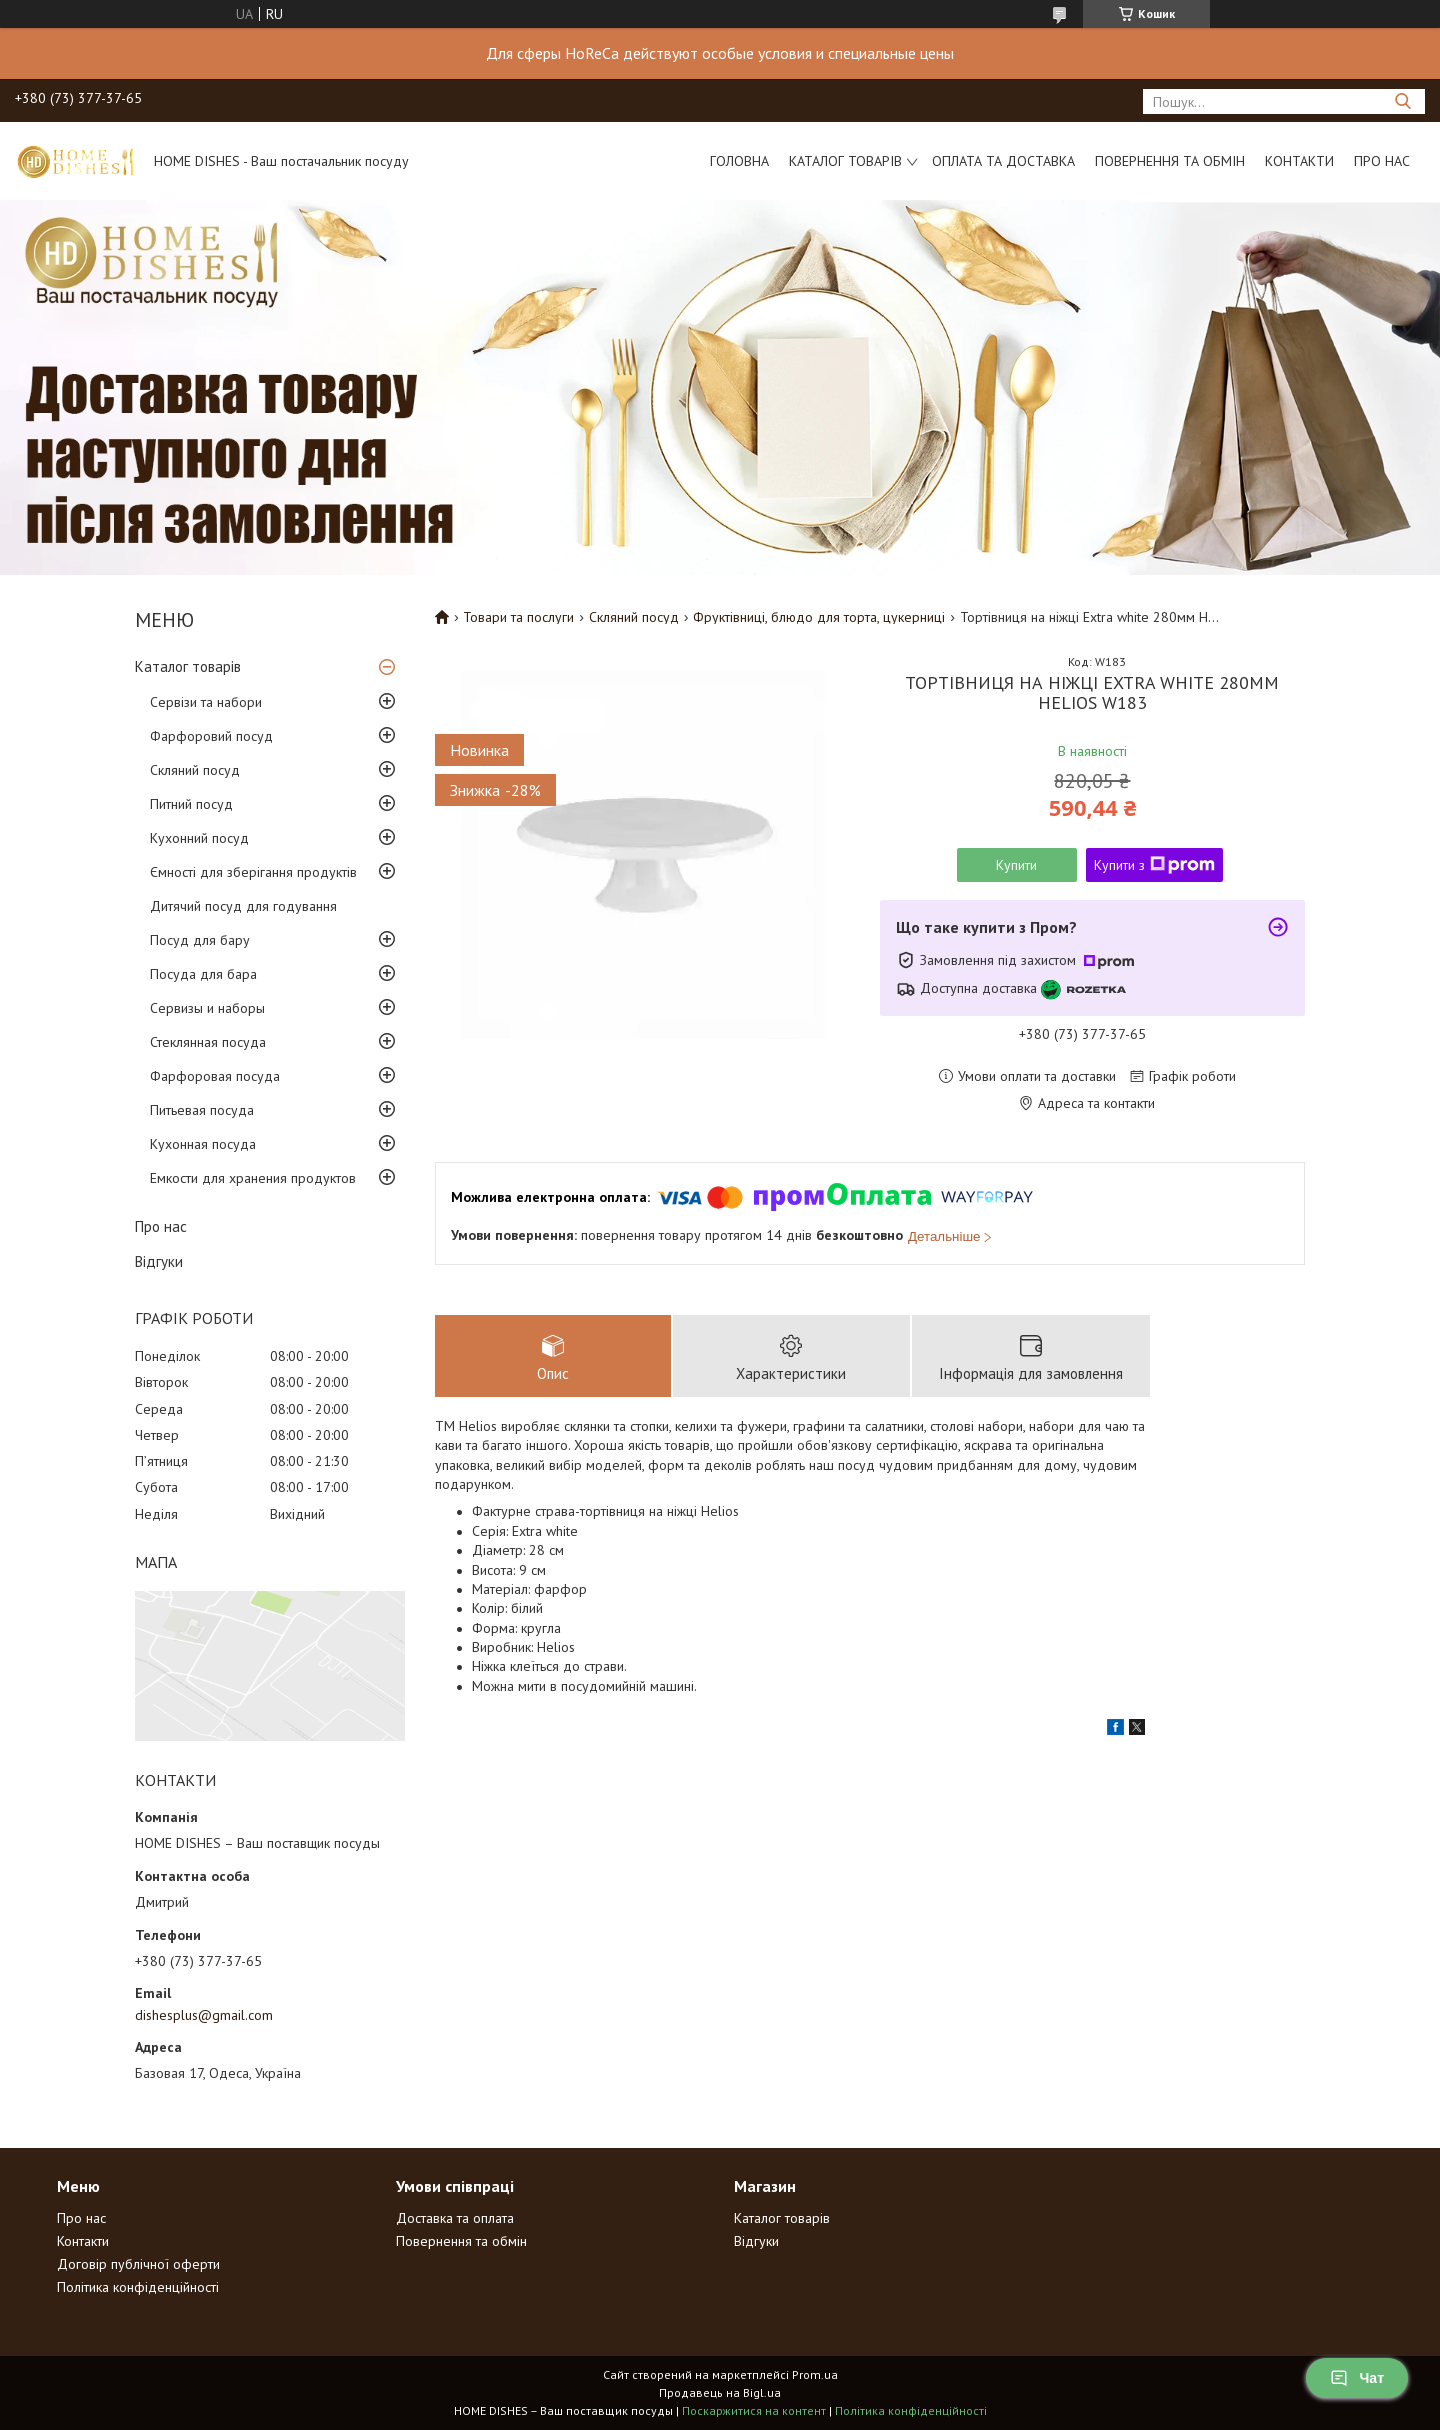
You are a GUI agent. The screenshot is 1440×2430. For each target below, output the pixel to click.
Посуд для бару (200, 940)
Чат (1357, 2378)
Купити (1016, 865)
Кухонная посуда (203, 1144)
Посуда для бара (203, 974)
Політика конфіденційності (138, 2287)
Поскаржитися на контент (754, 2410)
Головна (739, 161)
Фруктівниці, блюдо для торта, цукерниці (819, 617)
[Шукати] (1402, 101)
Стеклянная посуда (208, 1042)
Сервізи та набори (206, 702)
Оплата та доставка (1003, 161)
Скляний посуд (195, 770)
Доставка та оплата (455, 2218)
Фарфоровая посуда (215, 1076)
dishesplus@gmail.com (204, 2015)
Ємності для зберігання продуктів (253, 872)
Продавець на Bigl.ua (720, 2392)
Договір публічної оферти (138, 2264)
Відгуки (159, 1261)
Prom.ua (815, 2374)
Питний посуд (191, 804)
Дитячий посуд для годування (243, 906)
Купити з (1154, 865)
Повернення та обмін (1170, 161)
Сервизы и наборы (207, 1008)
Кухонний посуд (199, 838)
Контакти (1299, 161)
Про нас (1382, 161)
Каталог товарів (845, 161)
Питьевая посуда (202, 1110)
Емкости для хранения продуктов (253, 1178)
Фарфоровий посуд (211, 736)
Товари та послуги (518, 617)
